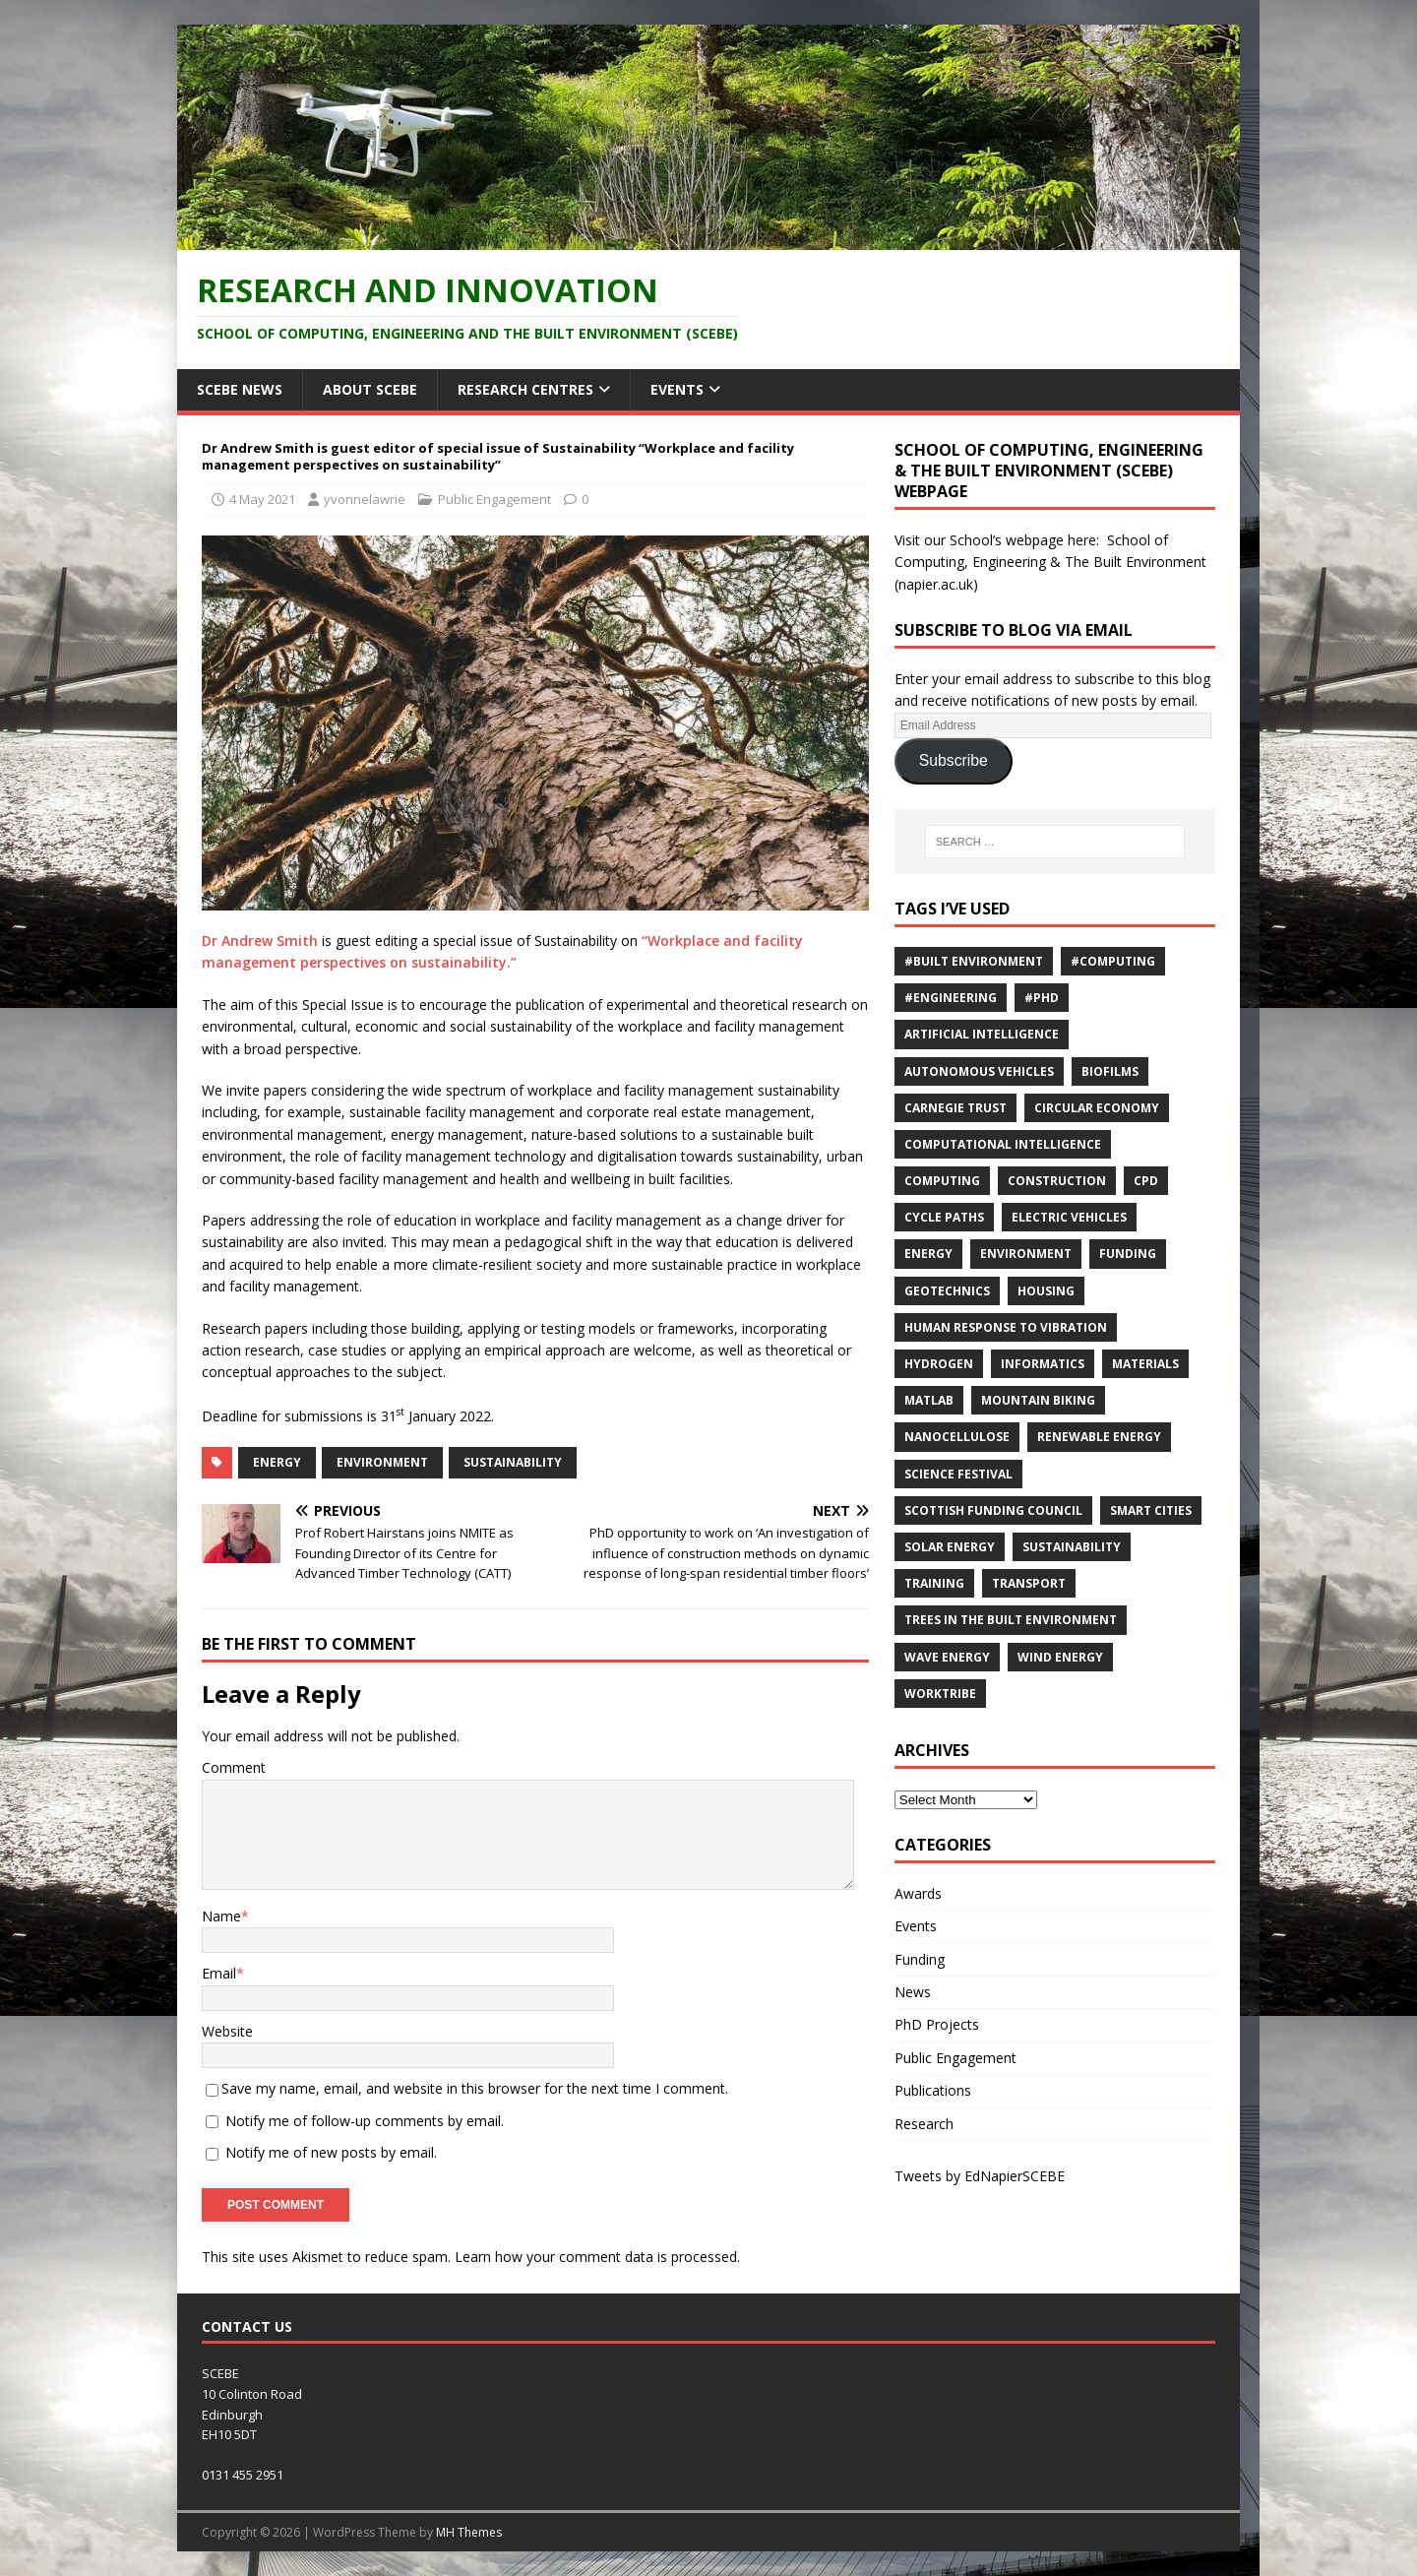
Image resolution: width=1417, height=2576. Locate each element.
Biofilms (1110, 1071)
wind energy (1060, 1657)
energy (277, 1462)
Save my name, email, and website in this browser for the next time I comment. (474, 2088)
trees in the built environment (1010, 1619)
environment (382, 1462)
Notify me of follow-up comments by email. (364, 2120)
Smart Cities (1151, 1510)
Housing (1046, 1291)
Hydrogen (938, 1363)
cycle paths (944, 1217)
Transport (1029, 1583)
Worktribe (940, 1693)
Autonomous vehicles (979, 1071)
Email (219, 1973)
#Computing (1113, 961)
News (912, 1991)
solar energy (949, 1547)
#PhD (1041, 997)
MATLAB (929, 1400)
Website (227, 2031)
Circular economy (1096, 1108)
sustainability (512, 1462)
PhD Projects (936, 2024)
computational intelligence (1002, 1144)
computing (942, 1180)
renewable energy (1099, 1436)
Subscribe (953, 760)
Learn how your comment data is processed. (597, 2256)
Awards (918, 1893)
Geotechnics (947, 1291)
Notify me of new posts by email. (331, 2152)
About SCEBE (370, 389)
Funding (1127, 1253)
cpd (1146, 1180)
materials (1145, 1363)
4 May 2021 (262, 499)
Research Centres (525, 389)
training (934, 1583)
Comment (234, 1767)
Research (924, 2123)
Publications (932, 2090)
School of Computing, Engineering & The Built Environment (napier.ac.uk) (1050, 562)
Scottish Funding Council (993, 1510)
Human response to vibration (1005, 1327)
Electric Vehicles (1069, 1217)
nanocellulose (957, 1436)
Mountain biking (1038, 1400)
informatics (1042, 1363)
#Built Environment (973, 961)
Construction (1057, 1180)
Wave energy (947, 1657)
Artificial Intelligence (981, 1034)
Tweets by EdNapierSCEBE (979, 2176)
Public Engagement (494, 499)
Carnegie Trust (955, 1108)
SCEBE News (239, 389)
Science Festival (958, 1474)
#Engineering (950, 997)
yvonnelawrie (364, 499)
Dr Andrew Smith (260, 940)
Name (221, 1916)
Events (677, 389)
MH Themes (469, 2532)
